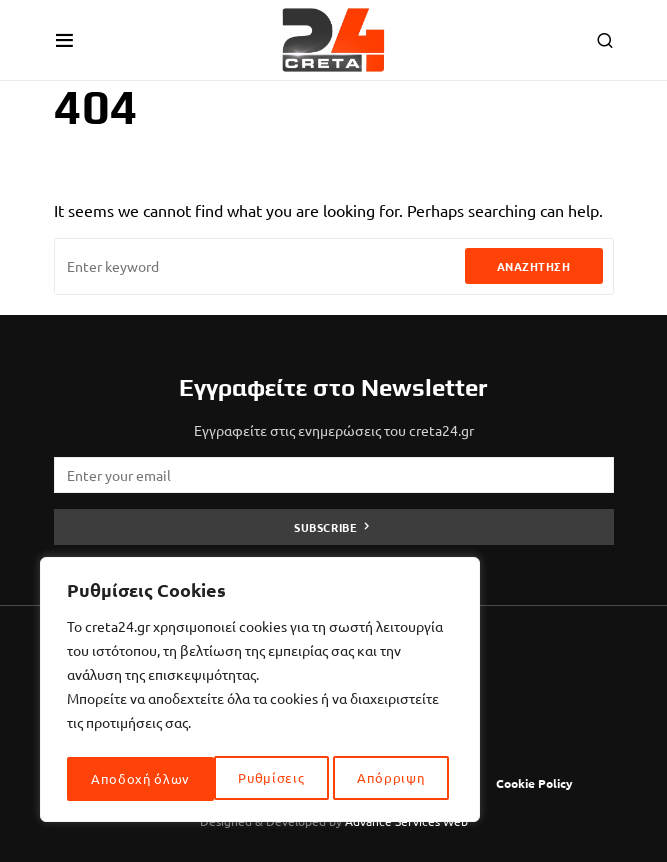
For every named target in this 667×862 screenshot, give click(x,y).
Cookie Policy (534, 783)
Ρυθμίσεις (123, 779)
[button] (64, 40)
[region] (260, 693)
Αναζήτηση (534, 266)
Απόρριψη (244, 779)
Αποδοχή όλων (380, 779)
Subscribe (325, 527)
